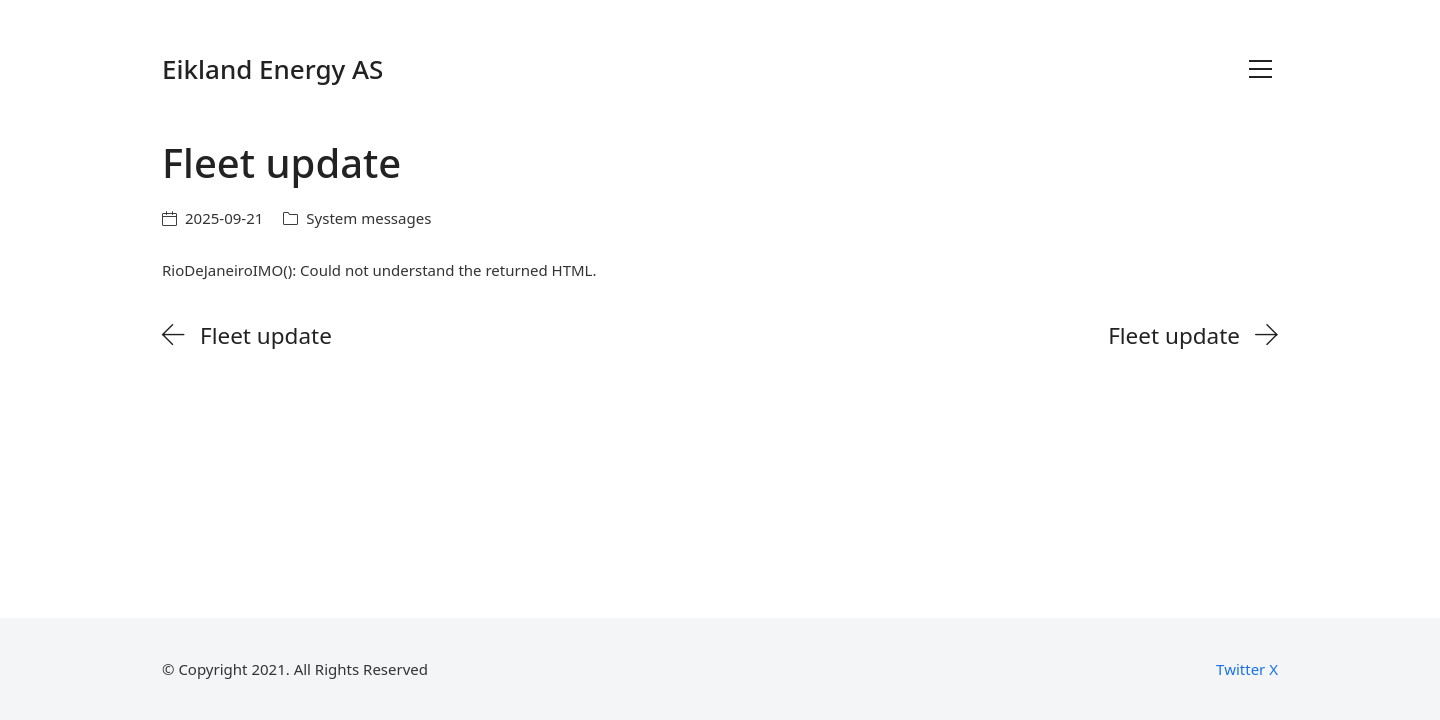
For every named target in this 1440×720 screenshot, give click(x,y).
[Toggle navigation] (1260, 69)
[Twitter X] (1247, 669)
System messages (368, 218)
